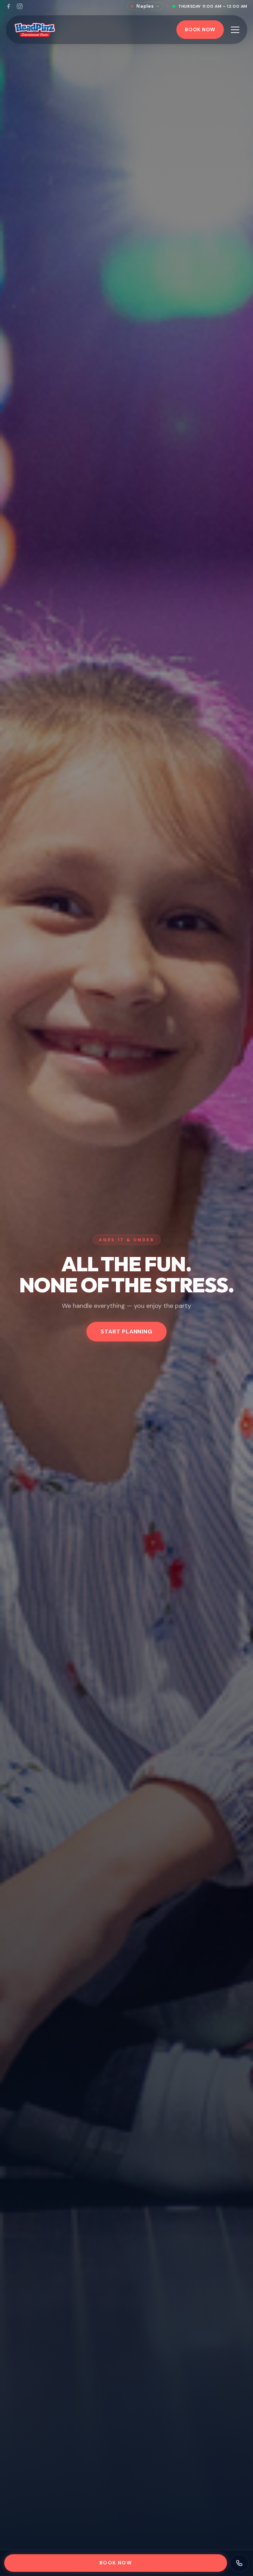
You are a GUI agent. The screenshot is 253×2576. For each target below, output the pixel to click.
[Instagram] (19, 6)
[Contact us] (239, 2563)
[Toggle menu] (235, 30)
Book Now (200, 29)
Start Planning (126, 1331)
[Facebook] (8, 6)
